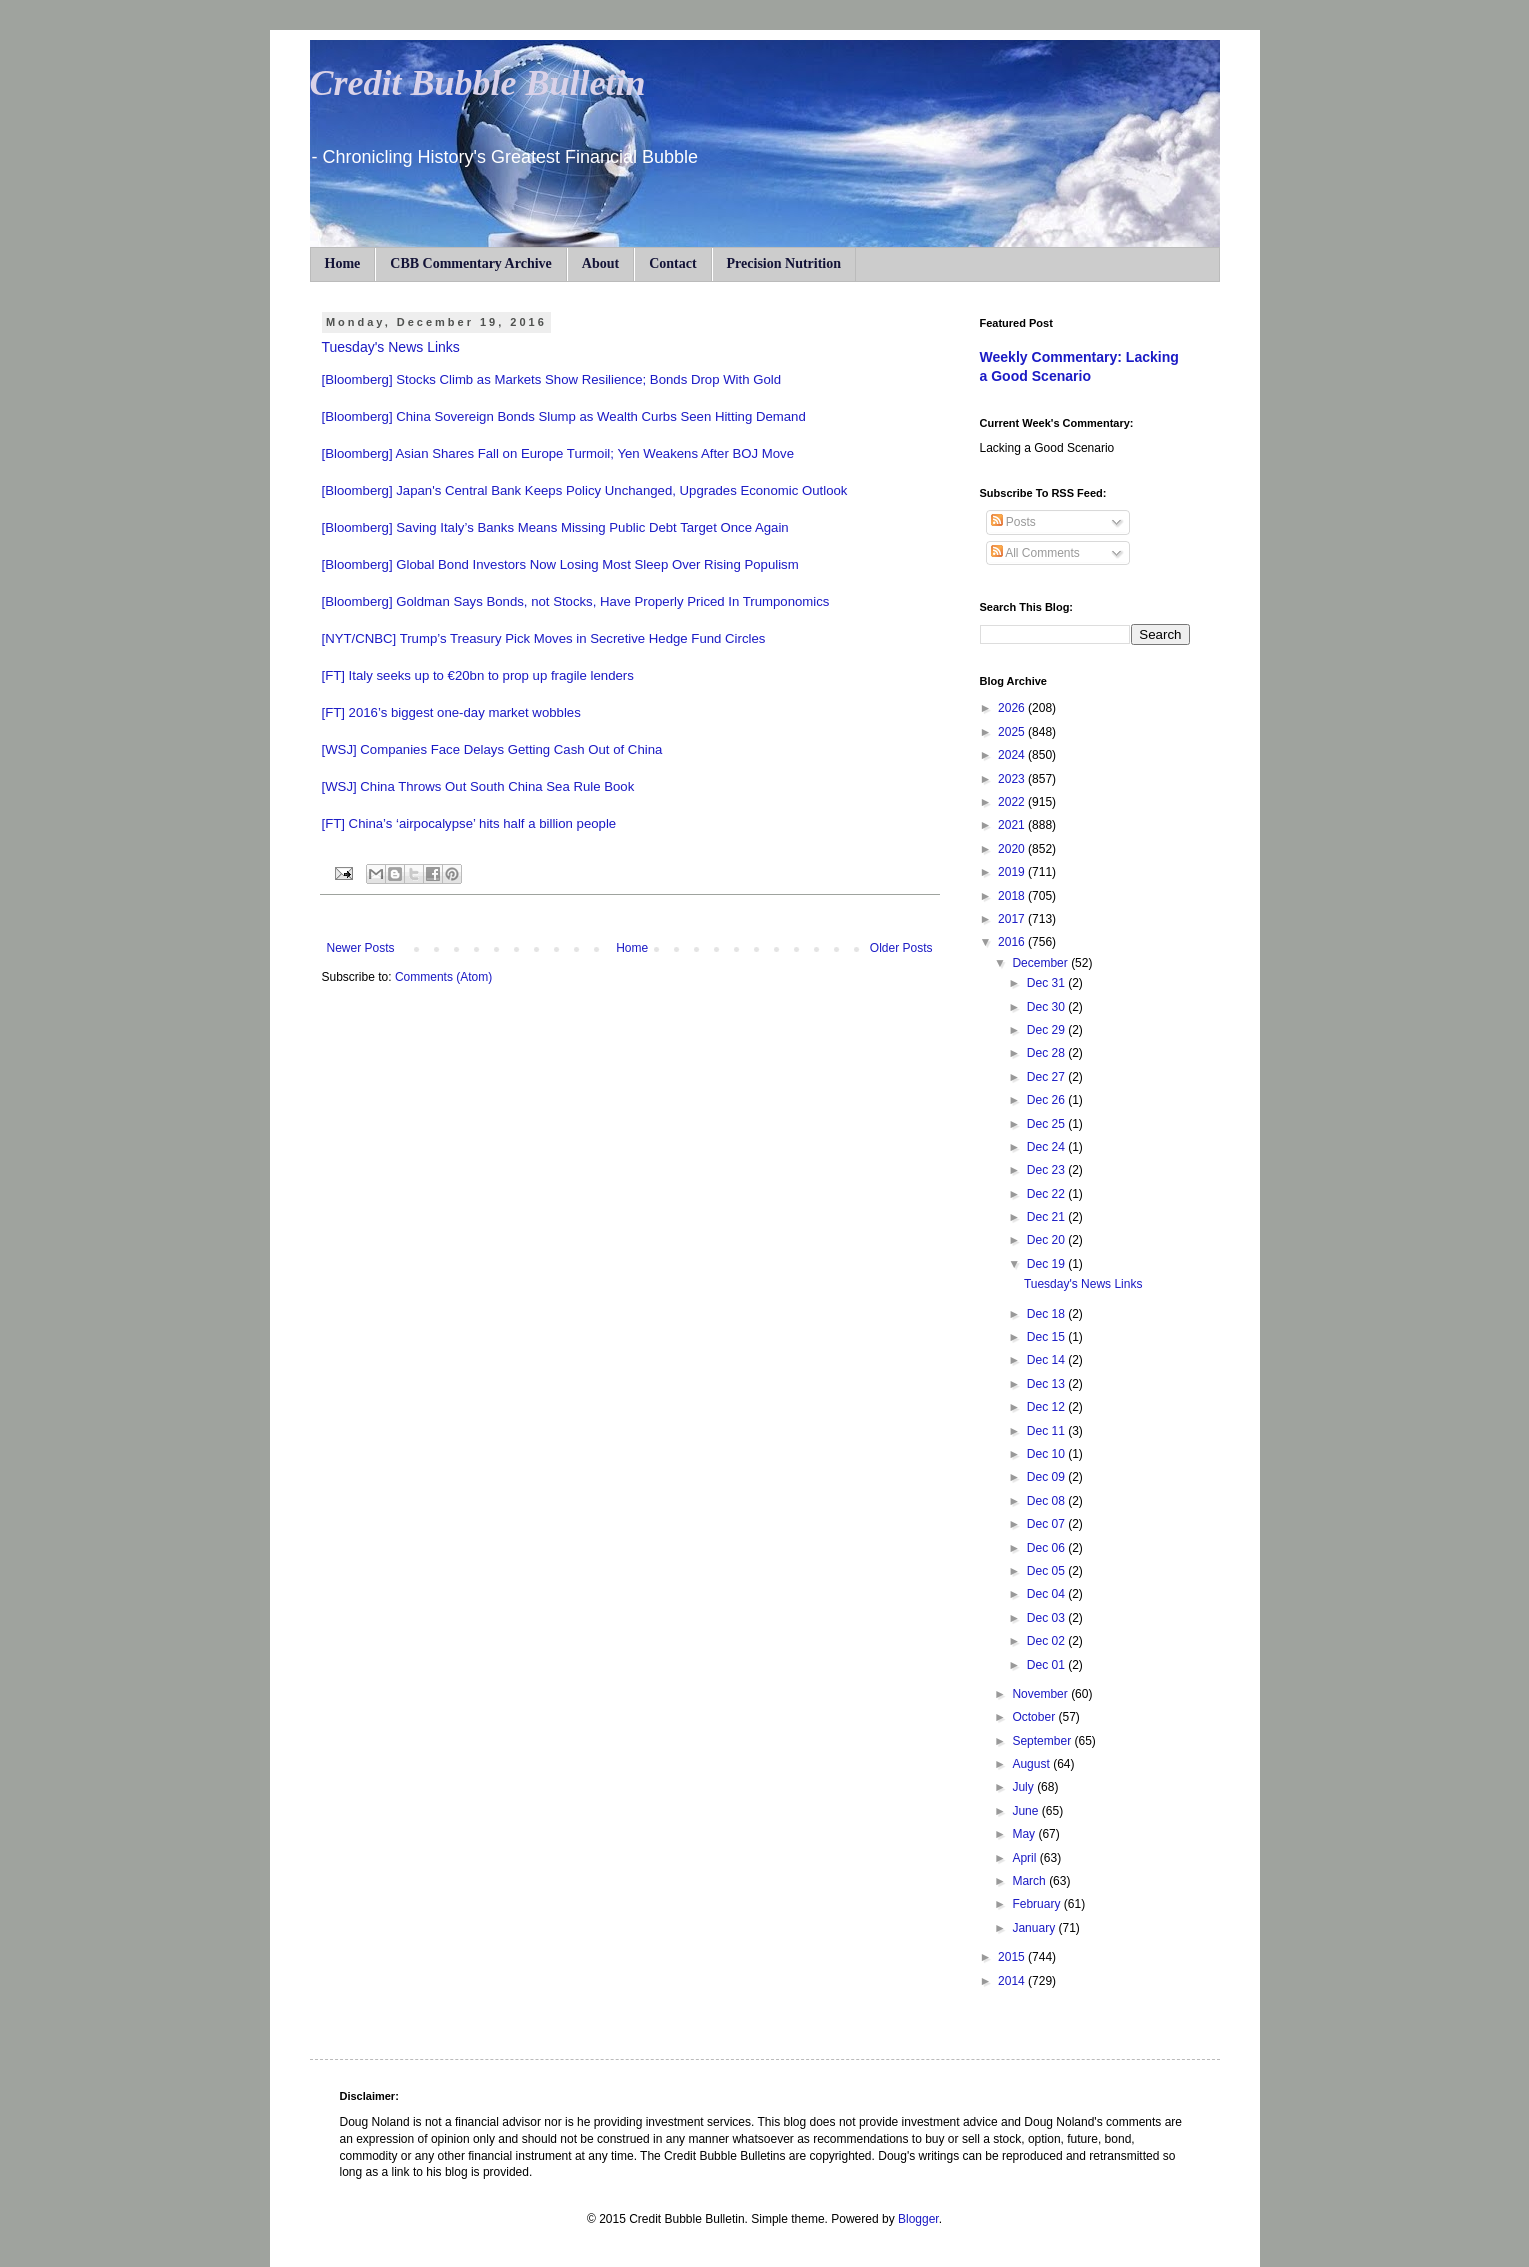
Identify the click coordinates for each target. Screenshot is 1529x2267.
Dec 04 (1047, 1594)
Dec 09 (1047, 1477)
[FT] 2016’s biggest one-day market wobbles (451, 712)
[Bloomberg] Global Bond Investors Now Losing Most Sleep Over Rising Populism (560, 564)
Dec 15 (1047, 1337)
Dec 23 (1047, 1170)
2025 (1013, 732)
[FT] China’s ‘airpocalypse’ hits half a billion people (469, 823)
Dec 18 (1047, 1314)
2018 (1013, 896)
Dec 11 (1047, 1431)
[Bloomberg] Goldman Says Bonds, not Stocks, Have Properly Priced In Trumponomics (576, 601)
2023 (1013, 779)
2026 (1013, 708)
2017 (1013, 919)
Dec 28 (1047, 1053)
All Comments (1035, 553)
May (1025, 1834)
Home (343, 263)
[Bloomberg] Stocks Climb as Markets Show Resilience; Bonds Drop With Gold (552, 379)
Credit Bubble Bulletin (478, 83)
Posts (1013, 522)
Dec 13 (1047, 1384)
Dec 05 (1047, 1571)
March (1030, 1881)
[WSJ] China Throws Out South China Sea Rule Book (478, 786)
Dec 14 (1047, 1360)
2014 (1013, 1981)
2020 (1013, 849)
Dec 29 (1047, 1030)
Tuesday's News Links (391, 347)
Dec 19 (1047, 1264)
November (1041, 1694)
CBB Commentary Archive (471, 263)
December (1041, 963)
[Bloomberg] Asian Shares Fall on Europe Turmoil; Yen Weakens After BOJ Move (558, 453)
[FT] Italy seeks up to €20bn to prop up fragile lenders (478, 675)
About (600, 263)
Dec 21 (1047, 1217)
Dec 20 (1047, 1240)
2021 (1013, 825)
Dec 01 (1047, 1665)
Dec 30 (1047, 1007)
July (1024, 1787)
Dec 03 (1047, 1618)
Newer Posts (361, 948)
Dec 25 (1047, 1124)
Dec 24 (1047, 1147)
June (1026, 1811)
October (1035, 1717)
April (1025, 1858)
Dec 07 (1047, 1524)
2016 (1013, 942)
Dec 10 (1047, 1454)
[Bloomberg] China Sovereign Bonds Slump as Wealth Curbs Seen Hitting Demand (564, 416)
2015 (1013, 1957)
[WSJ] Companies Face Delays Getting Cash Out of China (492, 749)
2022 (1013, 802)
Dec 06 (1047, 1548)
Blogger (918, 2219)
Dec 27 (1047, 1077)
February (1037, 1904)
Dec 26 (1047, 1100)
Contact (672, 263)
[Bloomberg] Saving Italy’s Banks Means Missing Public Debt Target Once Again (555, 527)
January (1035, 1928)
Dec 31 (1047, 983)
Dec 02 (1047, 1641)
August (1032, 1764)
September (1043, 1741)
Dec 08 (1047, 1501)
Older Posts (901, 948)
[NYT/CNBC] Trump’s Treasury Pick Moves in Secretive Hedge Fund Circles (544, 638)
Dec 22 (1047, 1194)
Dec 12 (1047, 1407)
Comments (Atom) (443, 977)
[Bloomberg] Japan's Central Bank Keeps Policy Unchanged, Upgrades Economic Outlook (585, 490)
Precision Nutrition (784, 263)
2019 (1013, 872)
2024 (1013, 755)
